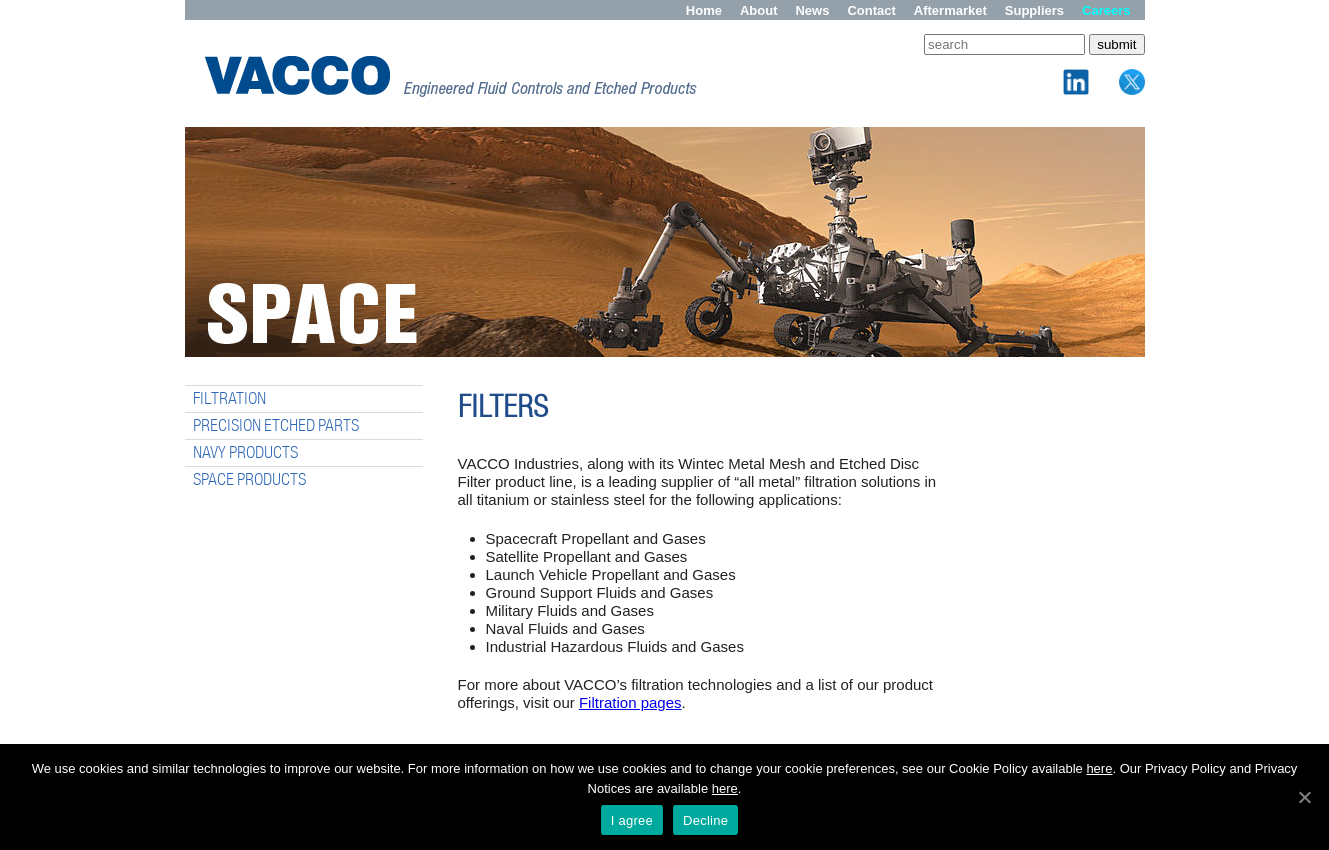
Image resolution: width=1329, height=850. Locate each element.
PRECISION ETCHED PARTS (276, 425)
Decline (705, 820)
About (759, 10)
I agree (632, 820)
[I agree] (1304, 797)
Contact (871, 10)
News (812, 10)
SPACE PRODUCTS (249, 479)
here (1099, 768)
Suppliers (1034, 10)
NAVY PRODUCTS (245, 452)
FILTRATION (229, 398)
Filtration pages (630, 702)
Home (704, 10)
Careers (1106, 10)
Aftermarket (950, 10)
